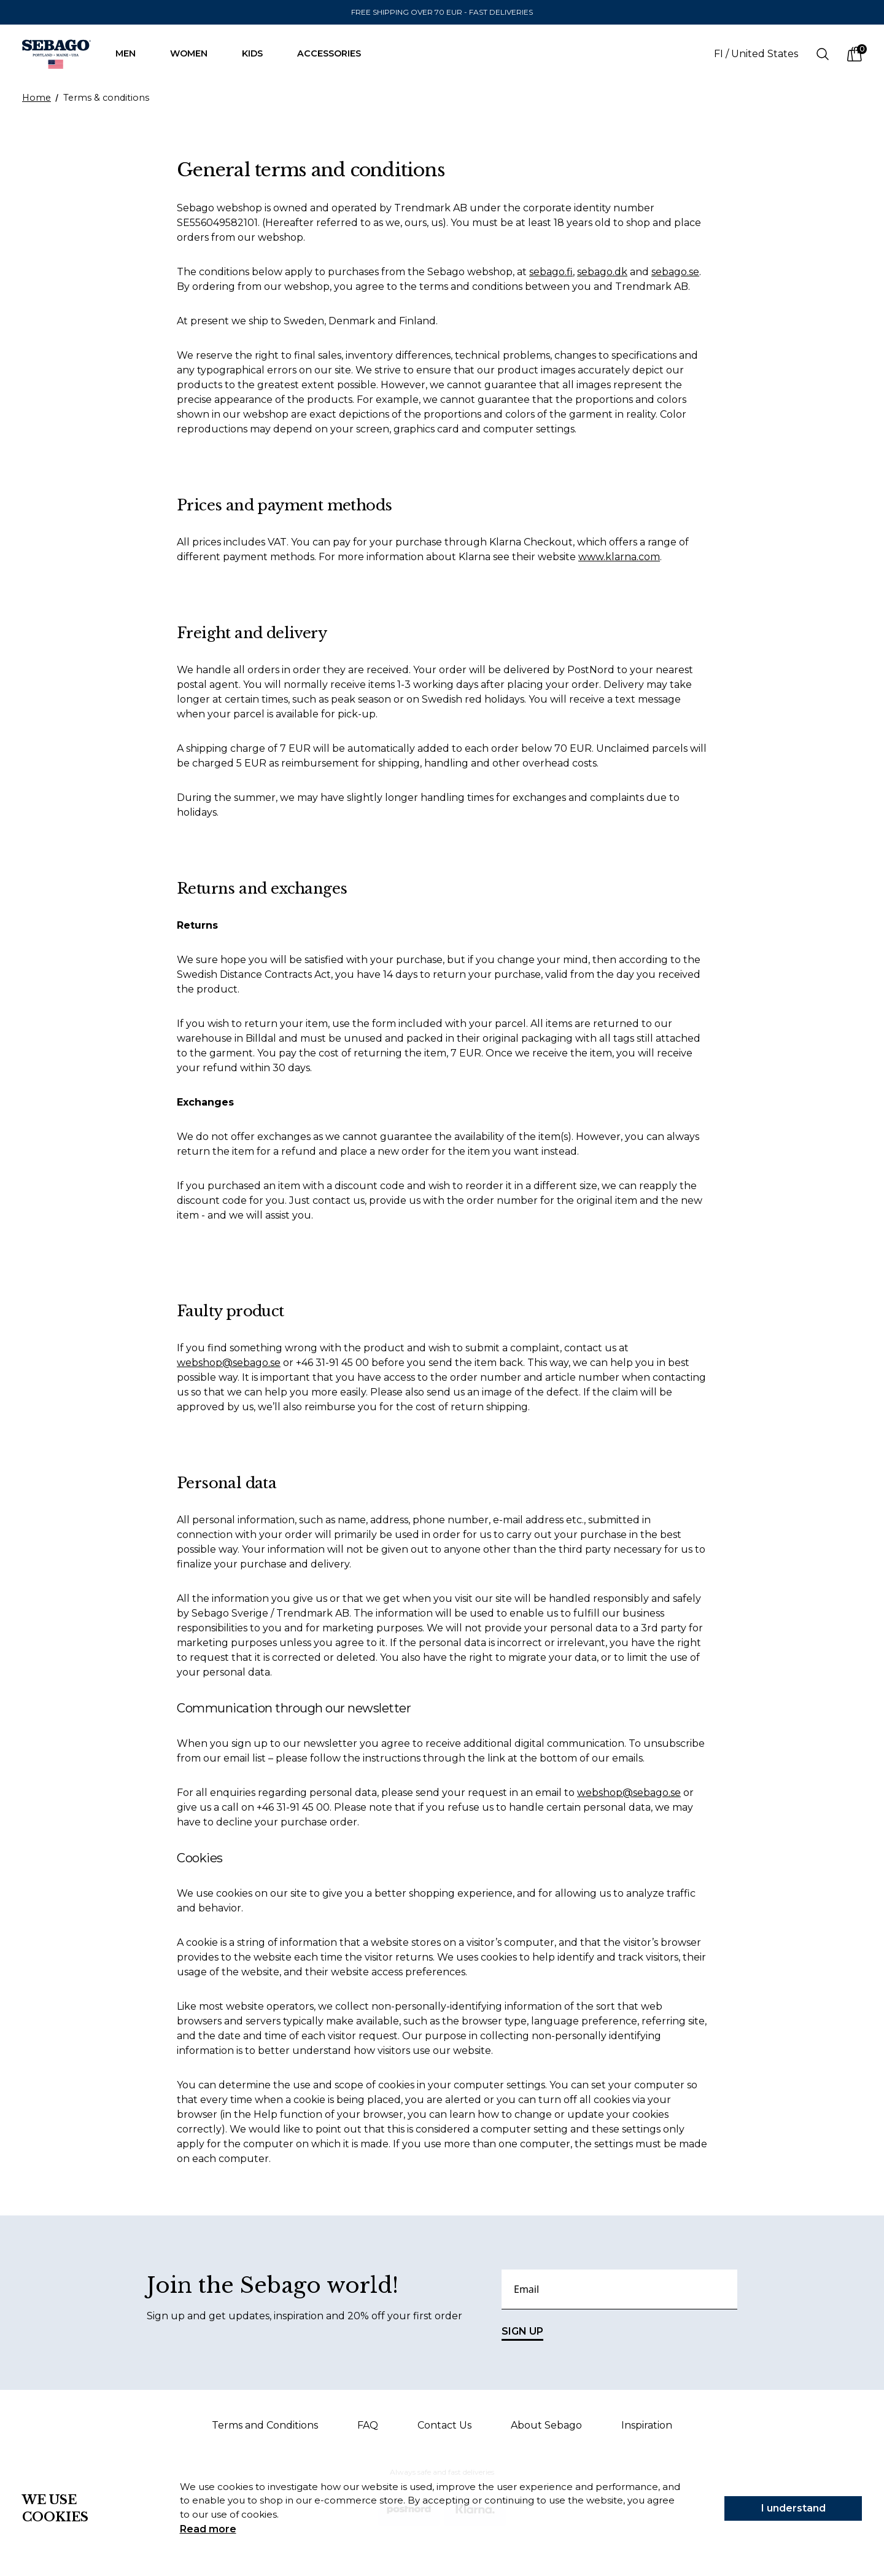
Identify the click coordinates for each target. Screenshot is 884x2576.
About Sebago (546, 2425)
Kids (258, 53)
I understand (793, 2508)
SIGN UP (522, 2333)
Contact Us (444, 2425)
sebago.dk (602, 272)
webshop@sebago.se (229, 1362)
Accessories (335, 53)
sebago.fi (551, 272)
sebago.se (675, 272)
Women (195, 53)
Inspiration (646, 2425)
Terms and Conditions (265, 2425)
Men (131, 53)
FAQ (367, 2425)
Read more (208, 2529)
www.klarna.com (619, 557)
